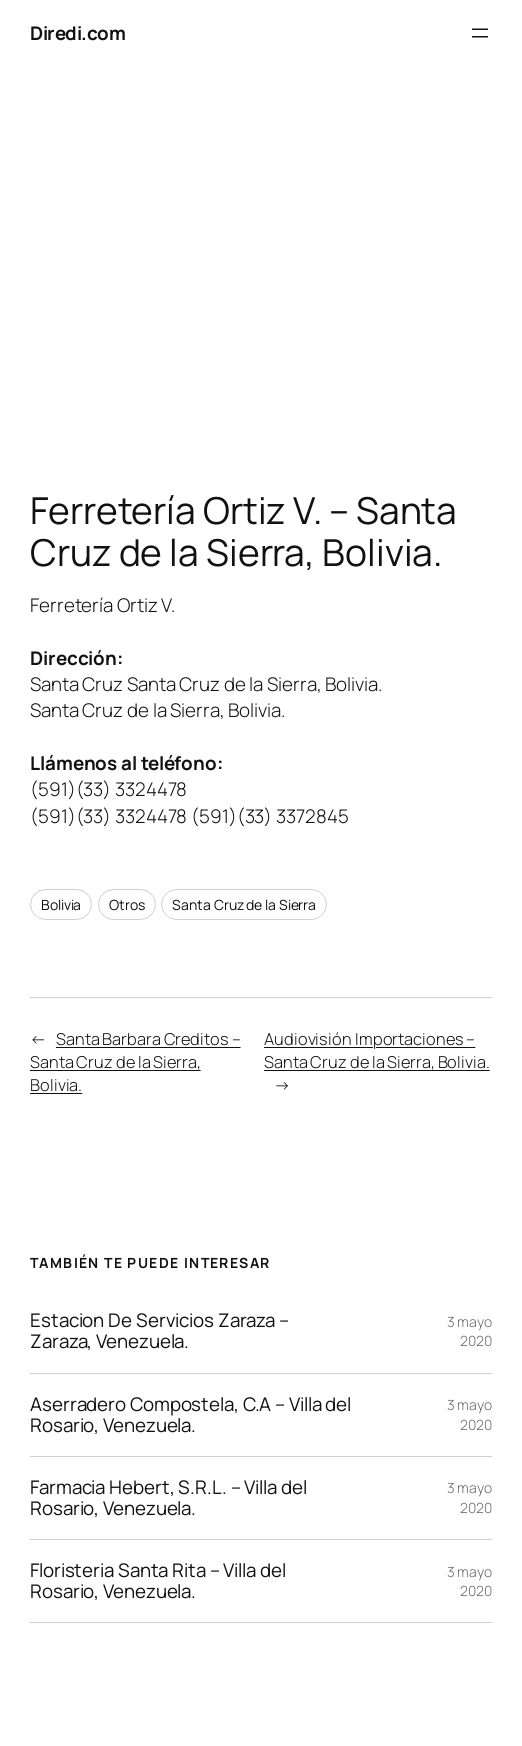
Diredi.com (77, 33)
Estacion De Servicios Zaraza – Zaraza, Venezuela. (159, 1331)
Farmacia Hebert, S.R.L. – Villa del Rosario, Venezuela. (168, 1498)
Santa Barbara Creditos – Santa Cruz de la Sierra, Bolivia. (135, 1062)
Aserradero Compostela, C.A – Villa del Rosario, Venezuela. (190, 1415)
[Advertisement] (261, 276)
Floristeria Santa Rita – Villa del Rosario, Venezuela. (158, 1581)
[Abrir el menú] (480, 33)
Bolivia (61, 904)
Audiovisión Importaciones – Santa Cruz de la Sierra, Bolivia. (377, 1050)
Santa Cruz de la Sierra (244, 904)
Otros (127, 904)
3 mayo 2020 (469, 1331)
